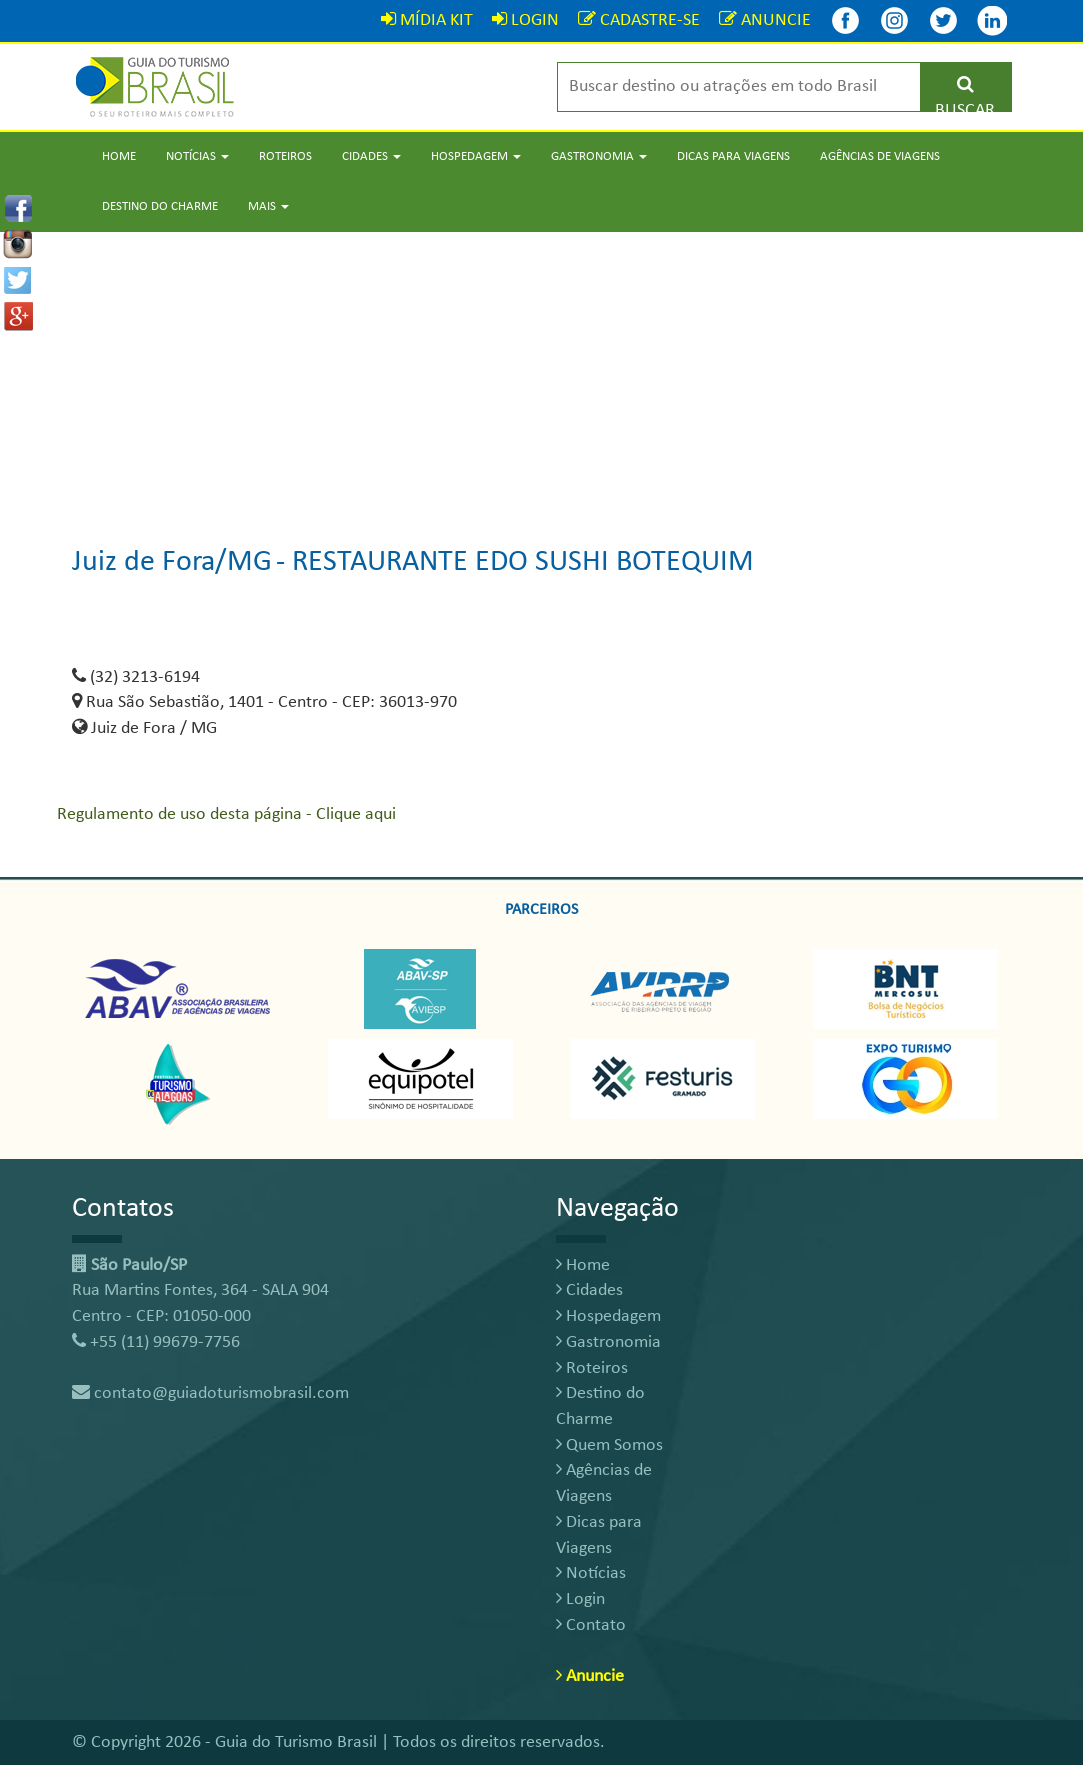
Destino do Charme (160, 206)
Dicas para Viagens (733, 156)
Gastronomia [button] (599, 156)
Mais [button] (268, 206)
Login (580, 1599)
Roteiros (285, 156)
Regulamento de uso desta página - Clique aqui (226, 814)
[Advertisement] (541, 372)
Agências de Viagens (880, 156)
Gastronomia (608, 1342)
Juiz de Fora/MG (172, 562)
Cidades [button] (371, 156)
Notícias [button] (197, 156)
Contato (591, 1625)
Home (119, 156)
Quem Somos (609, 1445)
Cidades (589, 1290)
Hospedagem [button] (476, 156)
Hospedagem (608, 1316)
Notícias (591, 1573)
